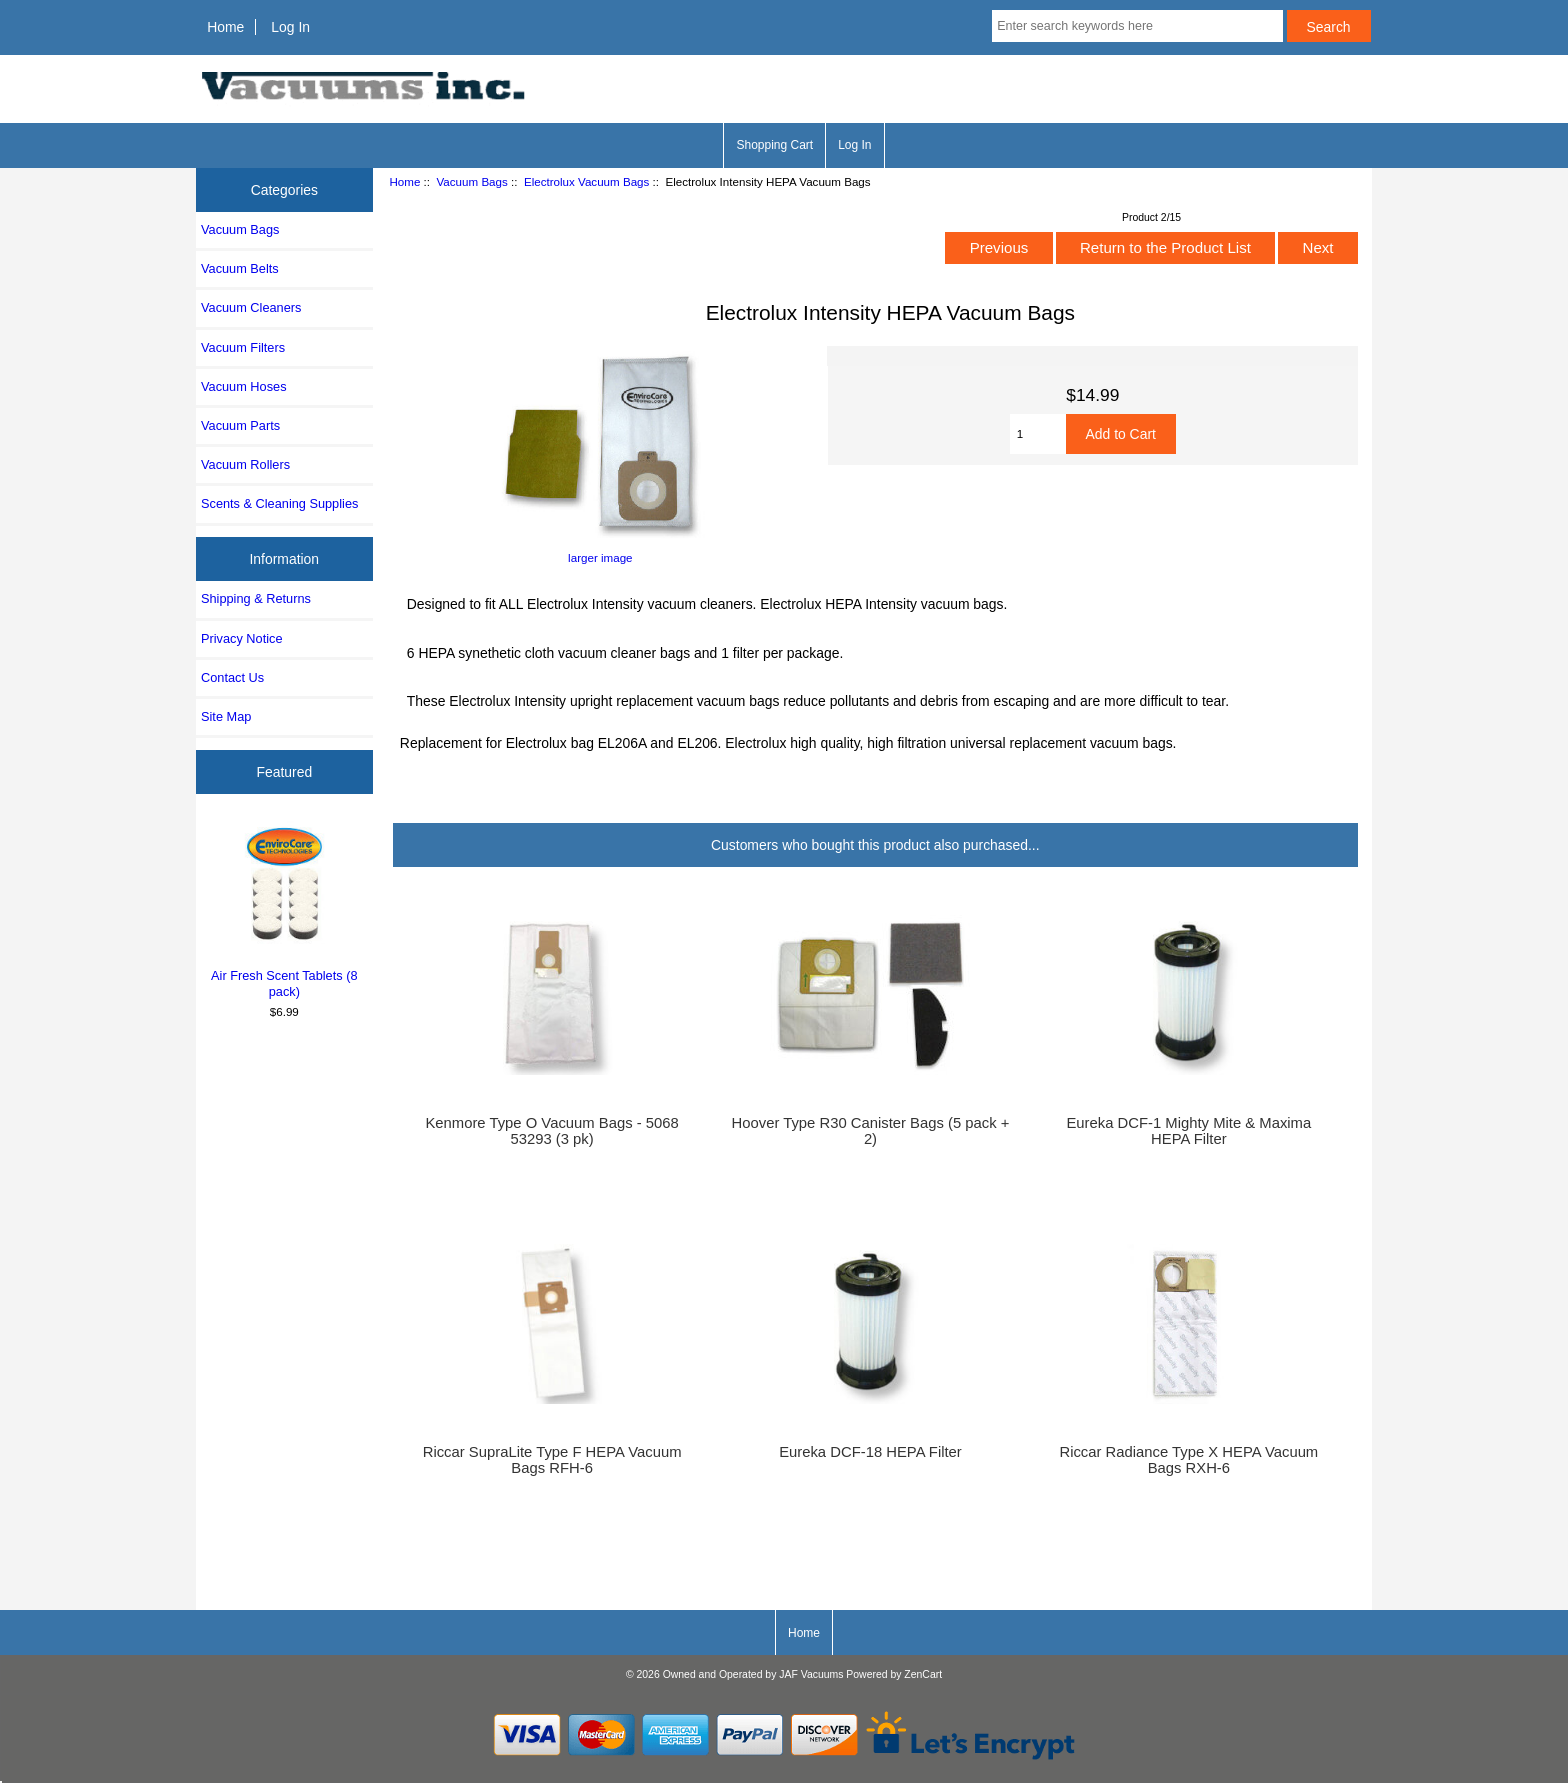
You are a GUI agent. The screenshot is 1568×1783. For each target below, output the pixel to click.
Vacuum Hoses (244, 386)
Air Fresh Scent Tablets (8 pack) (284, 910)
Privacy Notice (241, 638)
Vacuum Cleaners (251, 307)
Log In (290, 27)
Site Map (226, 716)
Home (225, 27)
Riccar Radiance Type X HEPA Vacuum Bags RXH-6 (1188, 1460)
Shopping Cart (774, 145)
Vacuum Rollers (245, 464)
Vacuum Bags (471, 181)
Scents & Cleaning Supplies (279, 503)
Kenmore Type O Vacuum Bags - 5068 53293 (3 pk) (551, 1131)
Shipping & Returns (256, 598)
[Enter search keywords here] (1137, 26)
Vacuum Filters (243, 347)
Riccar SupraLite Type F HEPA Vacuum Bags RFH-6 (552, 1460)
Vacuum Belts (240, 268)
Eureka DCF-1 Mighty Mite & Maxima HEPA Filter (1188, 1131)
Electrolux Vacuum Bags (586, 181)
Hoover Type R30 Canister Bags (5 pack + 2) (871, 1131)
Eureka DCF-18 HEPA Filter (870, 1452)
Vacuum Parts (240, 425)
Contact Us (232, 677)
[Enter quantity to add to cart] (1038, 434)
